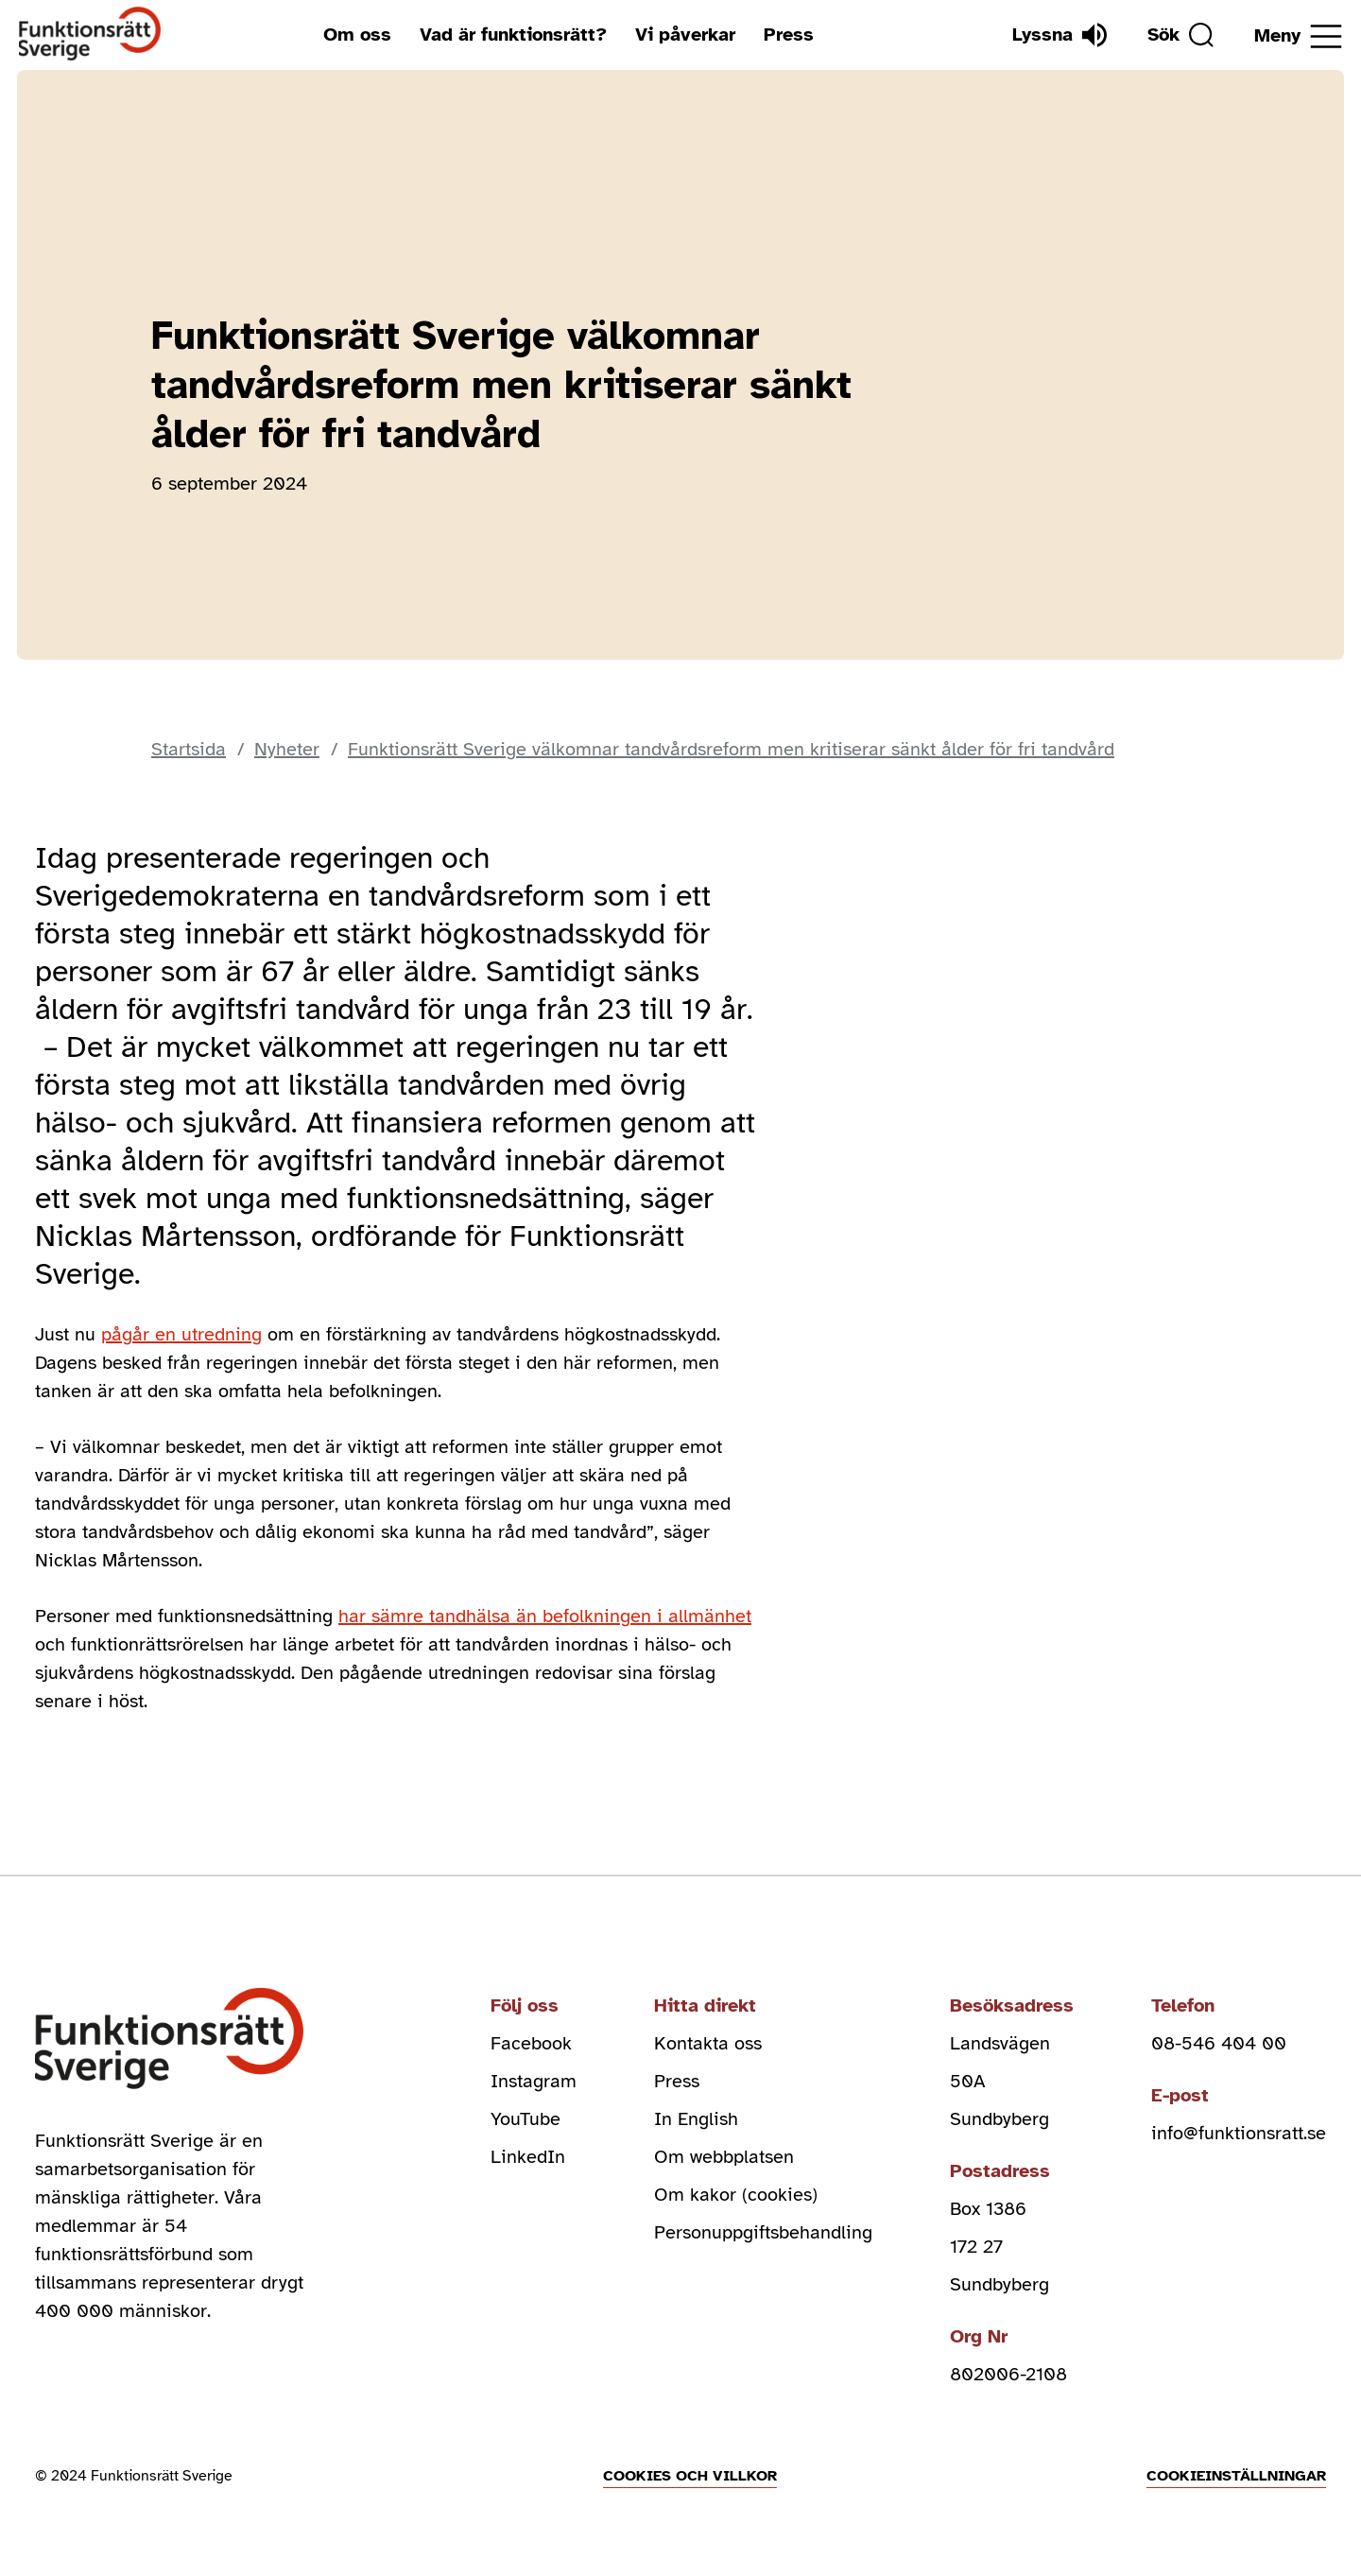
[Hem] (90, 34)
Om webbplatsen (724, 2157)
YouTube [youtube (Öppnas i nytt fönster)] (525, 2119)
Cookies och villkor (690, 2475)
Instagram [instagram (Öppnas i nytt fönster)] (534, 2081)
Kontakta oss (708, 2043)
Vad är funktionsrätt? (513, 34)
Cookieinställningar (1236, 2475)
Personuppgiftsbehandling (763, 2232)
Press (789, 34)
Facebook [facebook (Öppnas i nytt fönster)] (531, 2043)
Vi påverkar (685, 34)
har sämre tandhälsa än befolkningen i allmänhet (544, 1616)
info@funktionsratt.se (1238, 2133)
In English (696, 2119)
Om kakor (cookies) (736, 2194)
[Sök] (1180, 35)
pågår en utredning (181, 1334)
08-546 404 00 (1218, 2043)
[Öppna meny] (1298, 36)
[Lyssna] (1059, 35)
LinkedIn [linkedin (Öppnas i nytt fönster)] (528, 2157)
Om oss (357, 34)
